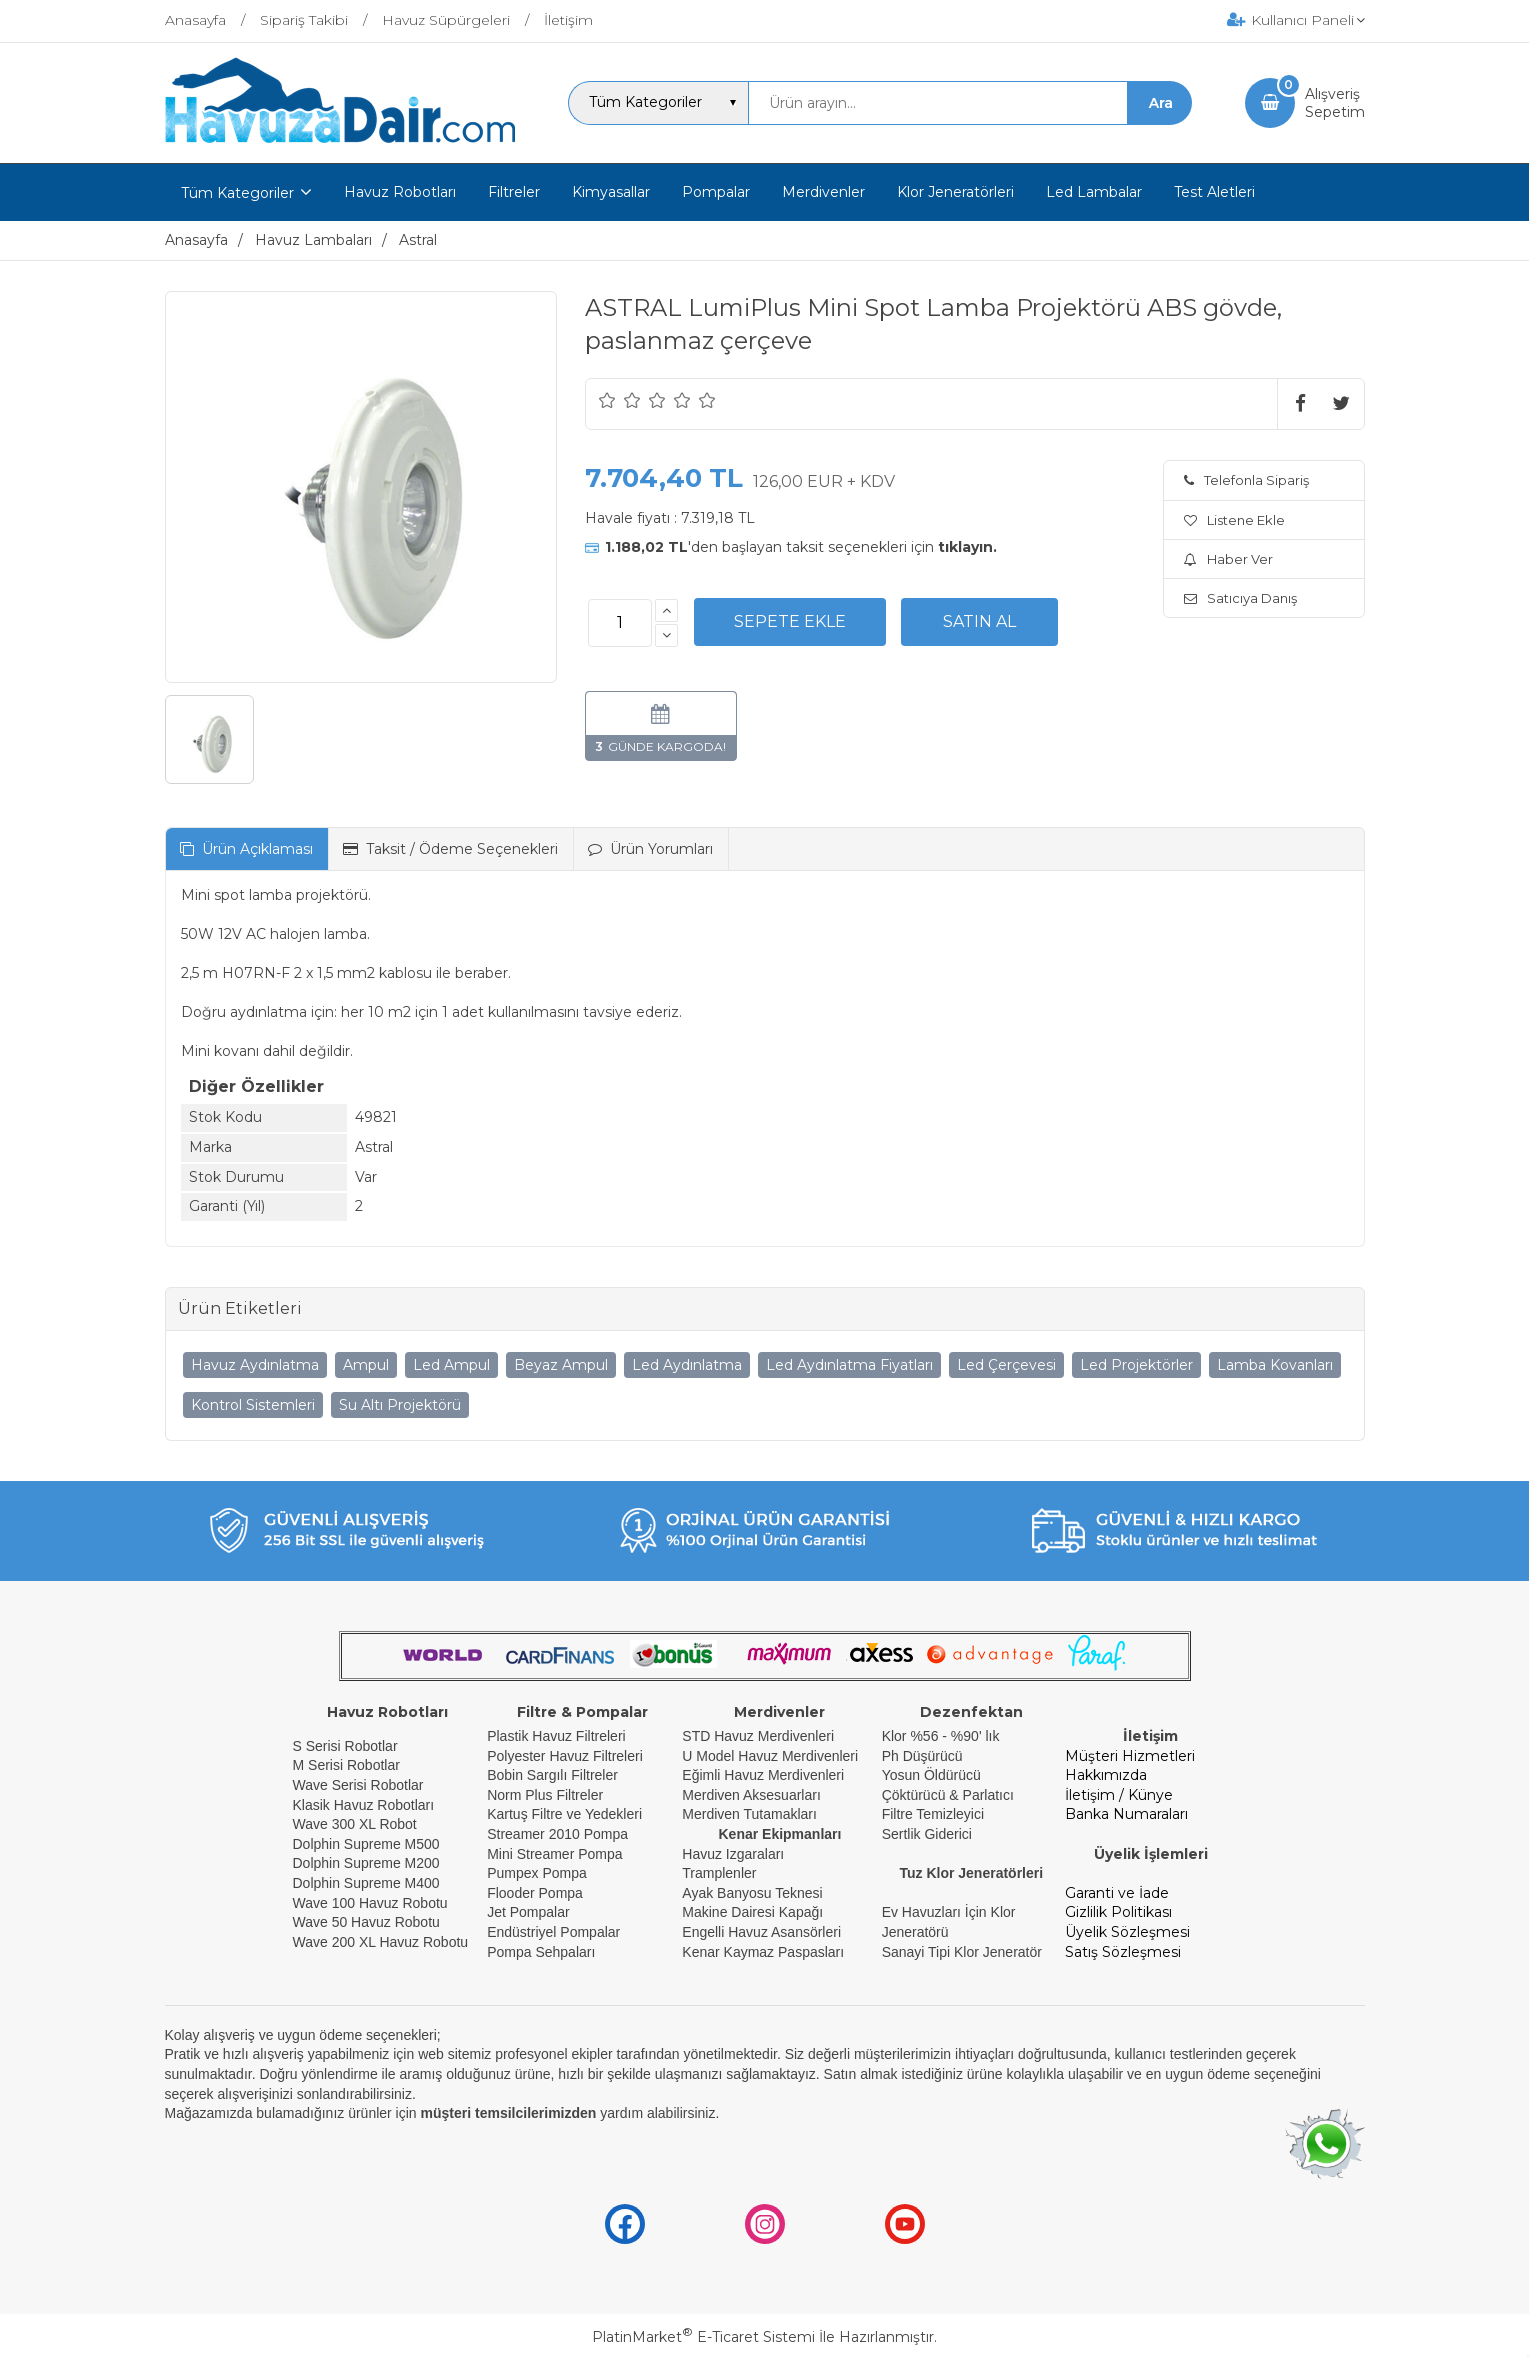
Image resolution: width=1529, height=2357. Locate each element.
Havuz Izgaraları (733, 1854)
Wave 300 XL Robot (355, 1824)
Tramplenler (719, 1873)
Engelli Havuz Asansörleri (761, 1932)
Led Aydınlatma (687, 1365)
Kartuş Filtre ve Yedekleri (564, 1814)
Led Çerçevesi (1006, 1365)
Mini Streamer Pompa (554, 1854)
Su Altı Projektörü (400, 1405)
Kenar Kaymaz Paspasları (763, 1952)
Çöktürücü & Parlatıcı (948, 1795)
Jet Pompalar (528, 1912)
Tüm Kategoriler (237, 193)
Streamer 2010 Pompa (557, 1834)
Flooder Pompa (535, 1893)
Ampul (366, 1365)
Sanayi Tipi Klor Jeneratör (962, 1952)
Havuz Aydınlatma (255, 1365)
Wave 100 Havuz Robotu (372, 1903)
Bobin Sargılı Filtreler (552, 1775)
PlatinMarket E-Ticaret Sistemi (703, 2337)
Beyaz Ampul (561, 1365)
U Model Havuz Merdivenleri (770, 1756)
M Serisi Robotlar (346, 1765)
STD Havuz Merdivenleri (758, 1736)
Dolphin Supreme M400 (366, 1883)
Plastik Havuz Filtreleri (556, 1736)
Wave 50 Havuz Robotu (368, 1922)
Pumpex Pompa (537, 1873)
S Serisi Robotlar (345, 1746)
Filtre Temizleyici (933, 1814)
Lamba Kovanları (1275, 1365)
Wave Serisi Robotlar (358, 1785)
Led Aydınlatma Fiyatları (849, 1365)
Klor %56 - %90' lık (941, 1736)
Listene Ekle (1234, 520)
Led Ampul (451, 1365)
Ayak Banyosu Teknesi (752, 1893)
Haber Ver (1228, 559)
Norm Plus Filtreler (545, 1795)
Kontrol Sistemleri (253, 1405)
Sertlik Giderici (927, 1834)
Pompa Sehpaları (541, 1952)
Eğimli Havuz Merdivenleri (763, 1775)
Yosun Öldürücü (931, 1775)
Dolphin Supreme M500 (366, 1844)
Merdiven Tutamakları (749, 1814)
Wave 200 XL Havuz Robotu (383, 1942)
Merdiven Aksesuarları (751, 1795)
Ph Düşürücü (922, 1756)
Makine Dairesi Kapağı (752, 1912)
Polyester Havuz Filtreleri (565, 1756)
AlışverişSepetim (1335, 103)
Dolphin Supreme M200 (368, 1863)
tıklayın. (967, 547)
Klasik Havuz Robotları (364, 1805)
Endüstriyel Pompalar (553, 1932)
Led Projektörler (1136, 1365)
